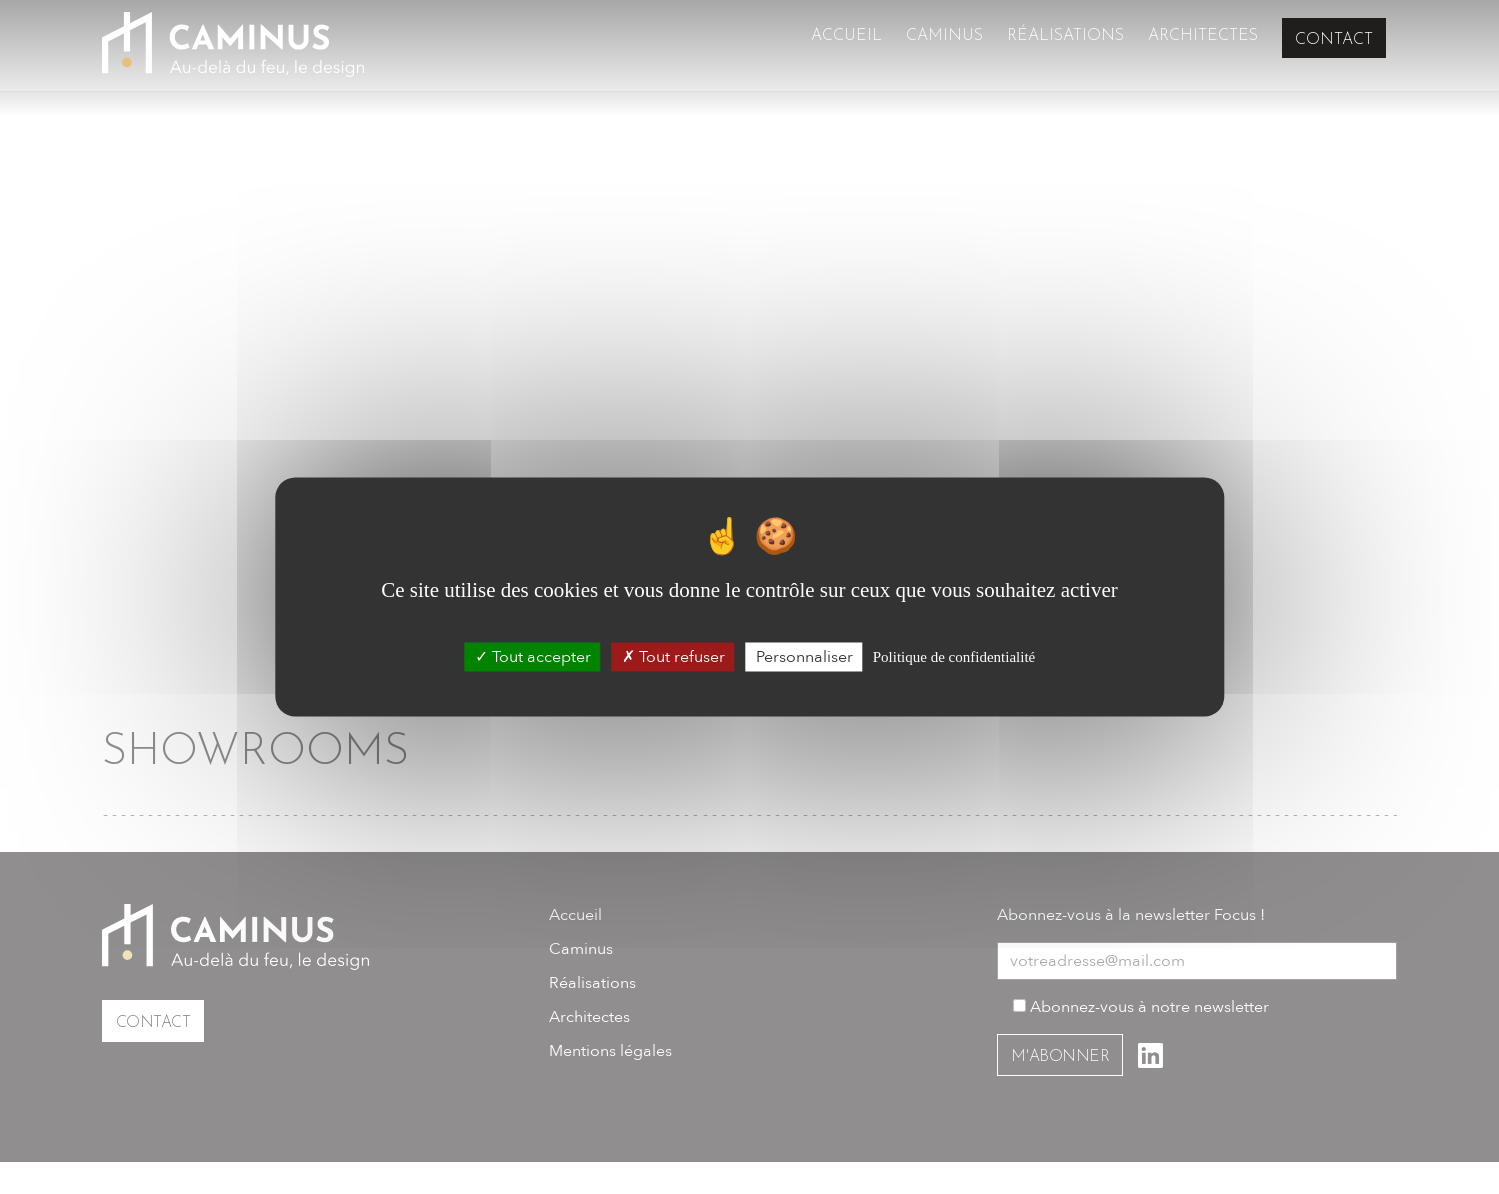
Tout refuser (673, 657)
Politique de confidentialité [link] (954, 657)
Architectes (1203, 40)
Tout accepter (533, 657)
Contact (1334, 39)
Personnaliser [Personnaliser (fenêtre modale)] (804, 657)
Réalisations (1065, 40)
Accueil (846, 40)
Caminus (944, 40)
